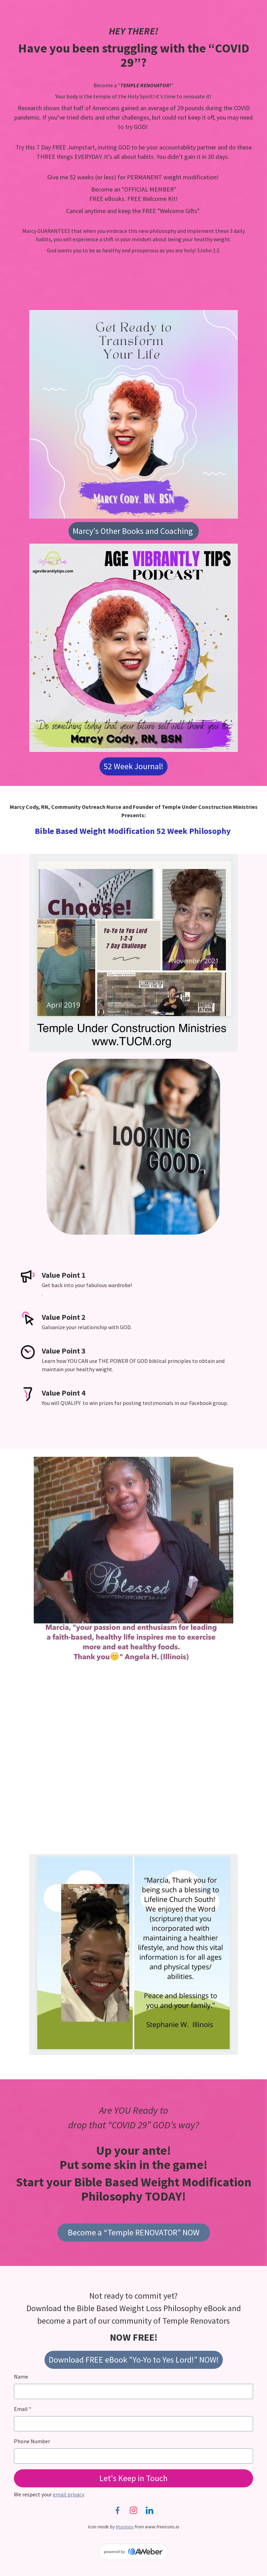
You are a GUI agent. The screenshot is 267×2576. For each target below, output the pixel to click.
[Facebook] (117, 2510)
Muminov (125, 2527)
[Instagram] (133, 2510)
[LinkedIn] (149, 2510)
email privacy (68, 2494)
